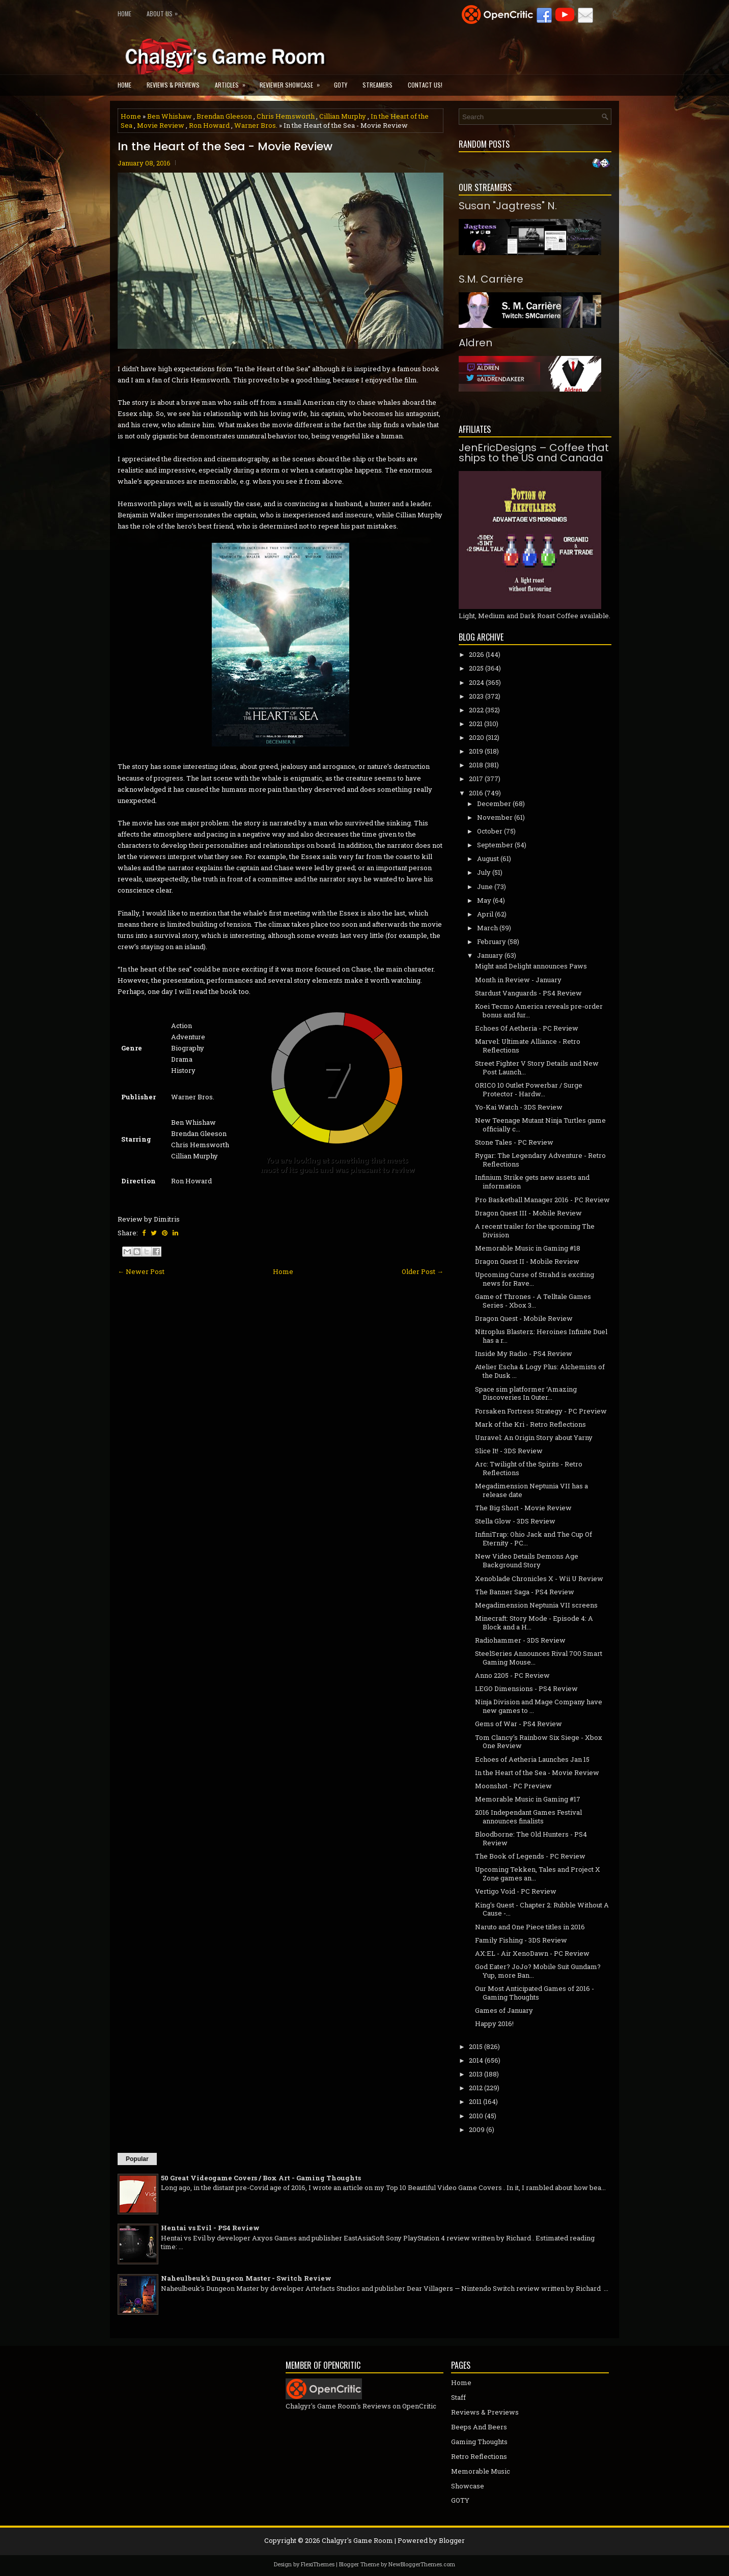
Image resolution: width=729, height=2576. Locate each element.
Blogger (452, 2540)
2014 (476, 2060)
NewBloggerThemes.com (421, 2564)
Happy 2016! (494, 2023)
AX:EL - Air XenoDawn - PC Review (532, 1953)
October (489, 831)
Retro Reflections (479, 2456)
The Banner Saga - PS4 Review (524, 1591)
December (494, 803)
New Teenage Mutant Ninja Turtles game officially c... (540, 1124)
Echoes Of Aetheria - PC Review (526, 1028)
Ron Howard (209, 125)
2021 (476, 723)
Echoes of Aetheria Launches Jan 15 (532, 1759)
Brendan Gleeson (224, 116)
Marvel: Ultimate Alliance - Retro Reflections (527, 1046)
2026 (476, 654)
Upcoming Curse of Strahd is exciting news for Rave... (534, 1279)
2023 (476, 696)
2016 (476, 792)
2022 (476, 709)
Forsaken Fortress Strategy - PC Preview (541, 1411)
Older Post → (422, 1271)
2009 (477, 2129)
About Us (165, 11)
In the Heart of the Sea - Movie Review (225, 147)
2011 (475, 2101)
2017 (476, 778)
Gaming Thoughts (479, 2441)
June (485, 886)
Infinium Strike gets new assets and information (532, 1181)
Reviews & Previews (173, 84)
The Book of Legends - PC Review (530, 1856)
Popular (137, 2159)
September (495, 844)
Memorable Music (480, 2471)
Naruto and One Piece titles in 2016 (530, 1926)
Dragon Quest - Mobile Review (524, 1318)
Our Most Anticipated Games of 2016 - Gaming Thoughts (534, 1993)
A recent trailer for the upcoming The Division (535, 1230)
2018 (476, 764)
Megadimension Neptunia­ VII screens (536, 1605)
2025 (476, 668)
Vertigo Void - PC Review (515, 1891)
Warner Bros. (255, 125)
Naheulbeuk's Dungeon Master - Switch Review (246, 2278)
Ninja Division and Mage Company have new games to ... (538, 1706)
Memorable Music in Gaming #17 (527, 1799)
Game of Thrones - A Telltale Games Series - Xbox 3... (533, 1301)
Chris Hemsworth (286, 116)
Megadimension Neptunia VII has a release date (531, 1490)
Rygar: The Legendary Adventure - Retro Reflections (540, 1160)
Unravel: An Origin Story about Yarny (534, 1437)
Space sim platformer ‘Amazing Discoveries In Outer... (526, 1393)
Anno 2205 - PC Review (512, 1675)
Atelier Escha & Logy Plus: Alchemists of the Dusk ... (540, 1371)
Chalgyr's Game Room (357, 2540)
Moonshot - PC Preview (513, 1785)
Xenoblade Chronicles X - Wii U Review (539, 1578)
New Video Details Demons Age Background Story (526, 1560)
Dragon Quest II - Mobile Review (527, 1261)
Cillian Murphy (342, 116)
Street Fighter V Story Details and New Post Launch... (537, 1067)
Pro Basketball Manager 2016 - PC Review (542, 1199)
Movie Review (160, 125)
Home (124, 13)
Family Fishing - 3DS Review (521, 1940)
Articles (233, 81)
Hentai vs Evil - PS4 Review (210, 2227)
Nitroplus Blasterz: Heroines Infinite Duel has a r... (541, 1336)
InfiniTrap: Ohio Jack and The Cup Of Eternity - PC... (533, 1538)
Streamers (377, 84)
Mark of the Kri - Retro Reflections (530, 1424)
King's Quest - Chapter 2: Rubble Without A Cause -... (542, 1909)
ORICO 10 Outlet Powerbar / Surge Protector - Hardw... (528, 1089)
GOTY (340, 84)
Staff (458, 2397)
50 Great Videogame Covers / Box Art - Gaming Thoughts (261, 2177)
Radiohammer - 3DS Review (520, 1640)
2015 (476, 2046)
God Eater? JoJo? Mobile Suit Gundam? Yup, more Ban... (538, 1971)
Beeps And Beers (479, 2426)
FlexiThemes (317, 2564)
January (490, 955)
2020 (476, 737)
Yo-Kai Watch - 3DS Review (519, 1107)
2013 (476, 2074)
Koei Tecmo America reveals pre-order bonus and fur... (539, 1010)
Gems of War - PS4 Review (518, 1723)
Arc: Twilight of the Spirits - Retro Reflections (528, 1468)
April (485, 914)
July (484, 872)
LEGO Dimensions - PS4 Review (526, 1688)
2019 (476, 751)
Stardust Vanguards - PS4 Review (528, 993)
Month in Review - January (518, 979)
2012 (476, 2087)
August (488, 858)
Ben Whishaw (169, 116)
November (495, 817)
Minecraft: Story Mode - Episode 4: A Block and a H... (534, 1622)
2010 (476, 2115)
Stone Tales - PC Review (514, 1142)
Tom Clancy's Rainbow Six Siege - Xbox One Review (538, 1742)
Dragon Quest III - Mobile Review (528, 1212)
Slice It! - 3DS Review (509, 1450)
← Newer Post (141, 1271)
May (484, 900)
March (487, 927)
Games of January (504, 2010)
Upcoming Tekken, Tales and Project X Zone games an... (537, 1873)
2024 (476, 682)
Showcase (467, 2485)
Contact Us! (425, 84)
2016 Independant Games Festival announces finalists (528, 1816)
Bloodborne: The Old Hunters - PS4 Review (531, 1838)
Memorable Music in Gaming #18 (527, 1248)
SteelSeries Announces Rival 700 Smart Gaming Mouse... (538, 1658)
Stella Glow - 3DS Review (515, 1521)
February (491, 941)
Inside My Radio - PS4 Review (523, 1353)
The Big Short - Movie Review (523, 1507)
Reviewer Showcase (293, 81)
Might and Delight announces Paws (531, 966)
